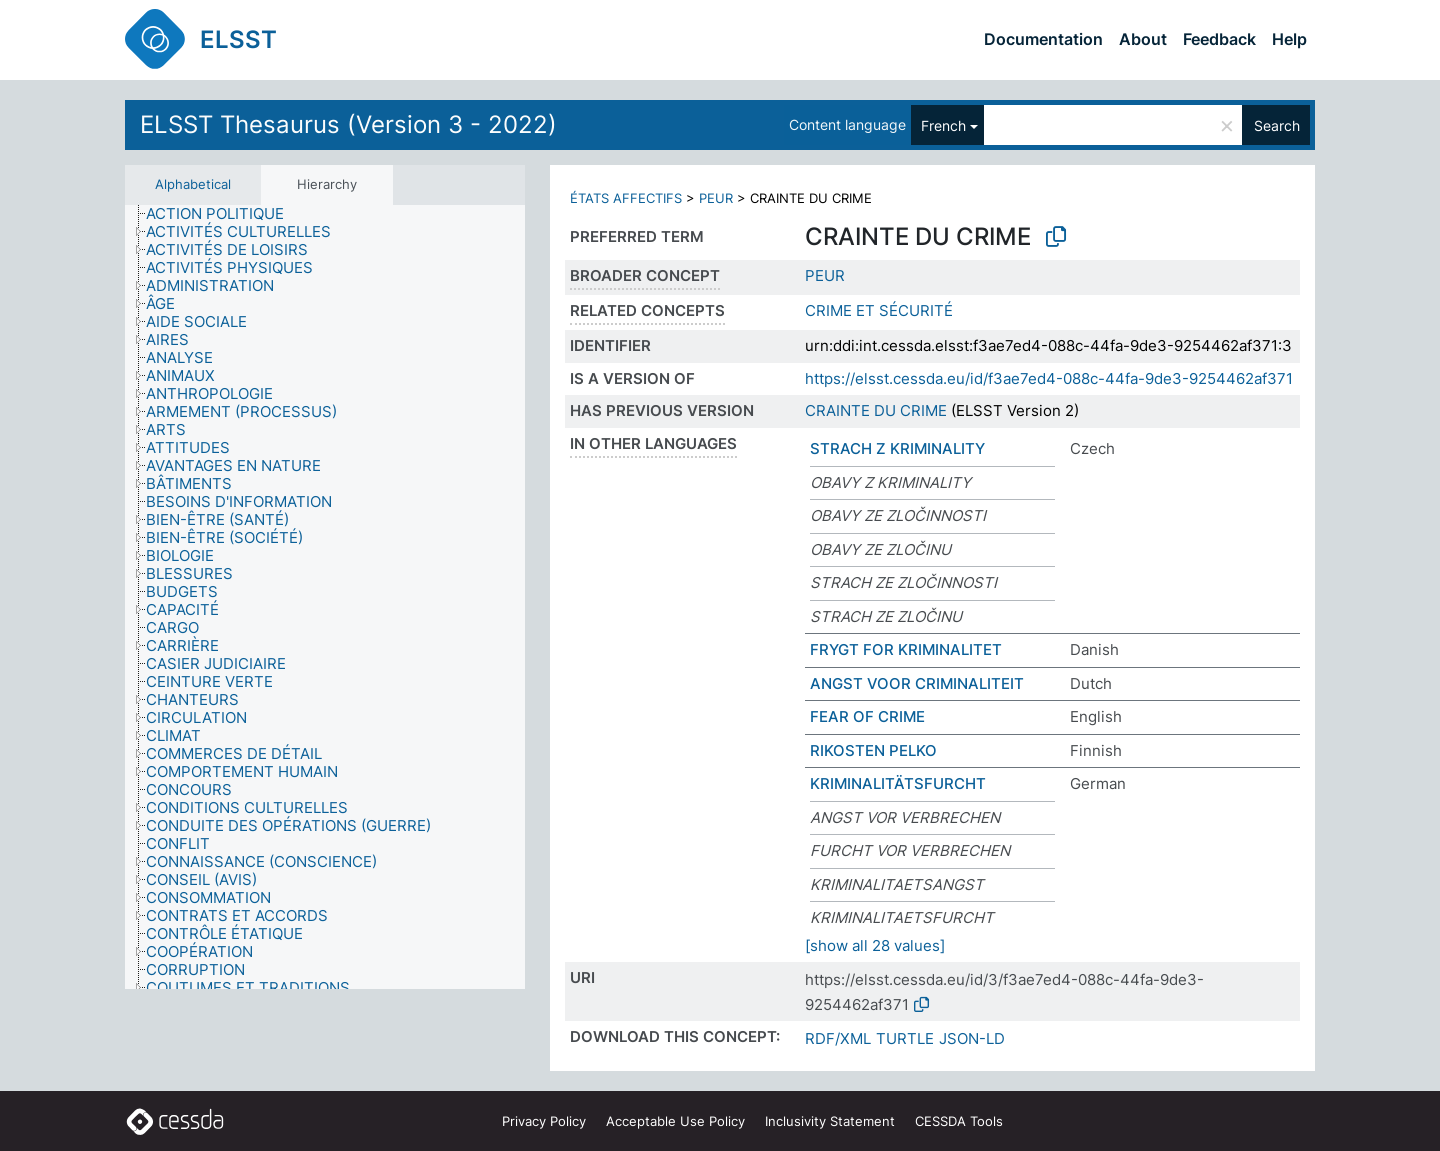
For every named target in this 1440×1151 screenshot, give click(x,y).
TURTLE (905, 1038)
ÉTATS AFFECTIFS (626, 198)
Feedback (1219, 39)
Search (1277, 125)
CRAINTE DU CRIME (876, 410)
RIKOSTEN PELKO (873, 750)
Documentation (1043, 39)
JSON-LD (972, 1038)
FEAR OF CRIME (867, 716)
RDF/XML (838, 1038)
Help (1289, 39)
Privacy (544, 1121)
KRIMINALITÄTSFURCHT (898, 783)
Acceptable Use (675, 1121)
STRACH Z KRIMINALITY (897, 448)
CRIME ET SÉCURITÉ (879, 310)
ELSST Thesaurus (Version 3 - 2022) (348, 124)
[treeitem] (223, 214)
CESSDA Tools (959, 1121)
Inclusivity (830, 1121)
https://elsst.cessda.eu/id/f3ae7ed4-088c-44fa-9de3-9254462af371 (1049, 378)
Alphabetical (193, 184)
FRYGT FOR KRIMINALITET (906, 649)
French (943, 125)
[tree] (325, 597)
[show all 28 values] (875, 945)
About (1143, 39)
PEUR (716, 198)
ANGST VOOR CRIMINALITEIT (917, 683)
